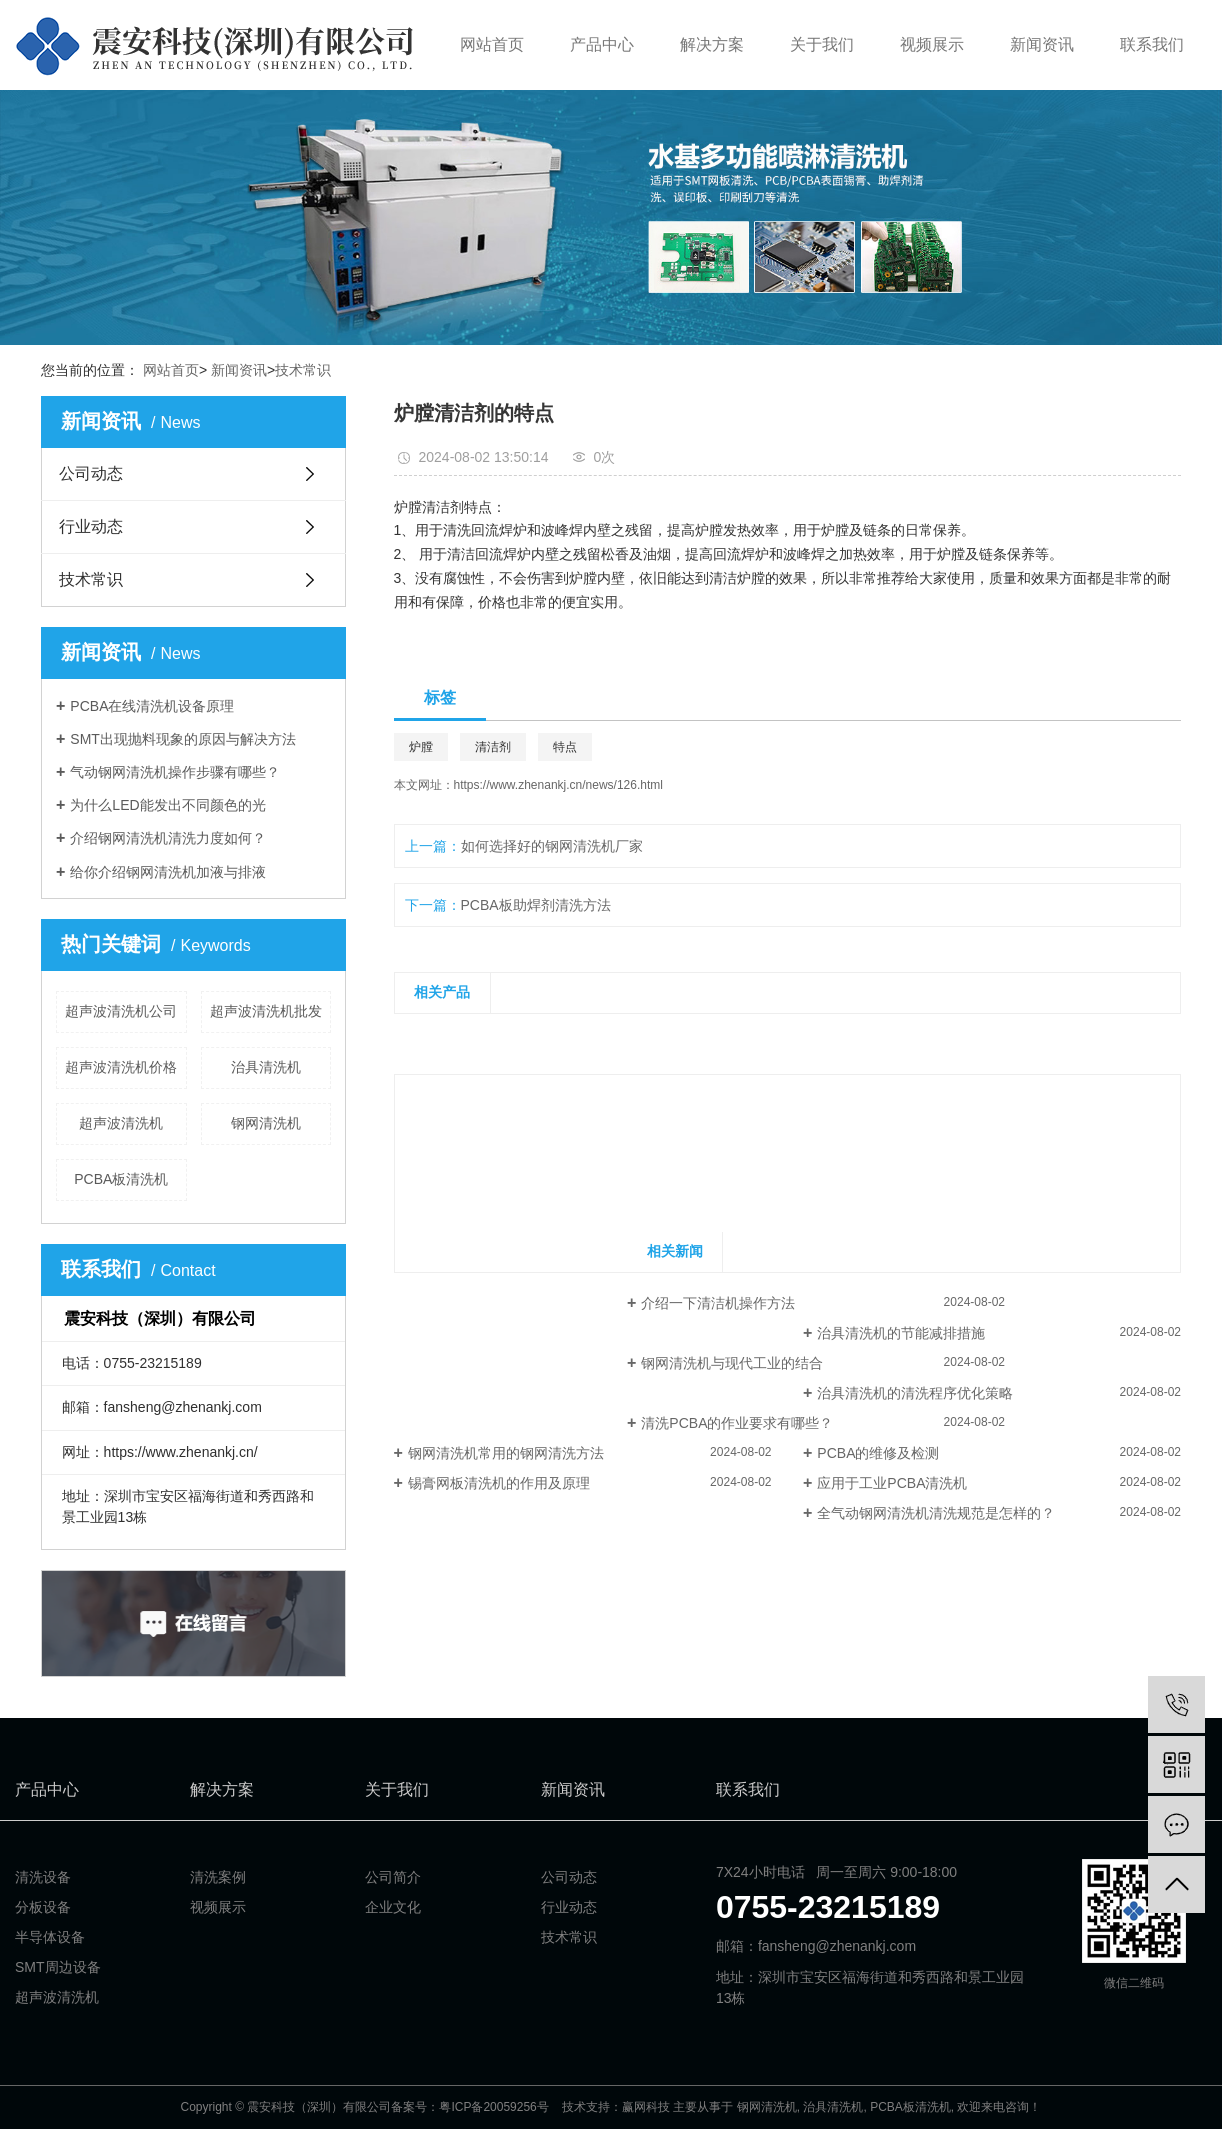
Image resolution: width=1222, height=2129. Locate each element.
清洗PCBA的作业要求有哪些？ (737, 1423)
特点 (565, 747)
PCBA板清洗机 (121, 1179)
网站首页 (492, 44)
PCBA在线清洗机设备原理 (152, 706)
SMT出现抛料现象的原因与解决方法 (183, 739)
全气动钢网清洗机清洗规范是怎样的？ (936, 1513)
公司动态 (91, 473)
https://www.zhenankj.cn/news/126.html (558, 785)
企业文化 (393, 1907)
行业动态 (91, 526)
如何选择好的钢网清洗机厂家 (552, 846)
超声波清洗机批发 (266, 1011)
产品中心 (602, 44)
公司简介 (393, 1877)
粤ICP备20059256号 (493, 2107)
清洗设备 (43, 1877)
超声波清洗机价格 (121, 1067)
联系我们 (1152, 44)
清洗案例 (218, 1877)
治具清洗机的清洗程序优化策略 (915, 1393)
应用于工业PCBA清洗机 (892, 1483)
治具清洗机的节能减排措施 (901, 1333)
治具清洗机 (266, 1067)
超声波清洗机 (121, 1123)
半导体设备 (50, 1937)
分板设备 (43, 1907)
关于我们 (822, 44)
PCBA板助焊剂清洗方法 (536, 905)
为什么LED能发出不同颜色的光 (167, 805)
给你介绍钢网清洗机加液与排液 (168, 872)
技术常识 (303, 370)
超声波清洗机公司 (121, 1011)
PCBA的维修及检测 (878, 1453)
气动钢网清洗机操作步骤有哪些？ (175, 772)
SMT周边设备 (58, 1967)
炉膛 (421, 747)
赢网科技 (646, 2107)
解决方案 (712, 44)
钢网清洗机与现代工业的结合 (732, 1363)
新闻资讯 (1042, 44)
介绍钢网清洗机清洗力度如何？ (168, 838)
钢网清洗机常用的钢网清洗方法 (506, 1453)
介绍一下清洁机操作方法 (718, 1303)
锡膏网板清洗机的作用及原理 (499, 1483)
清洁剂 (493, 747)
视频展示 (932, 44)
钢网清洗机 (266, 1123)
